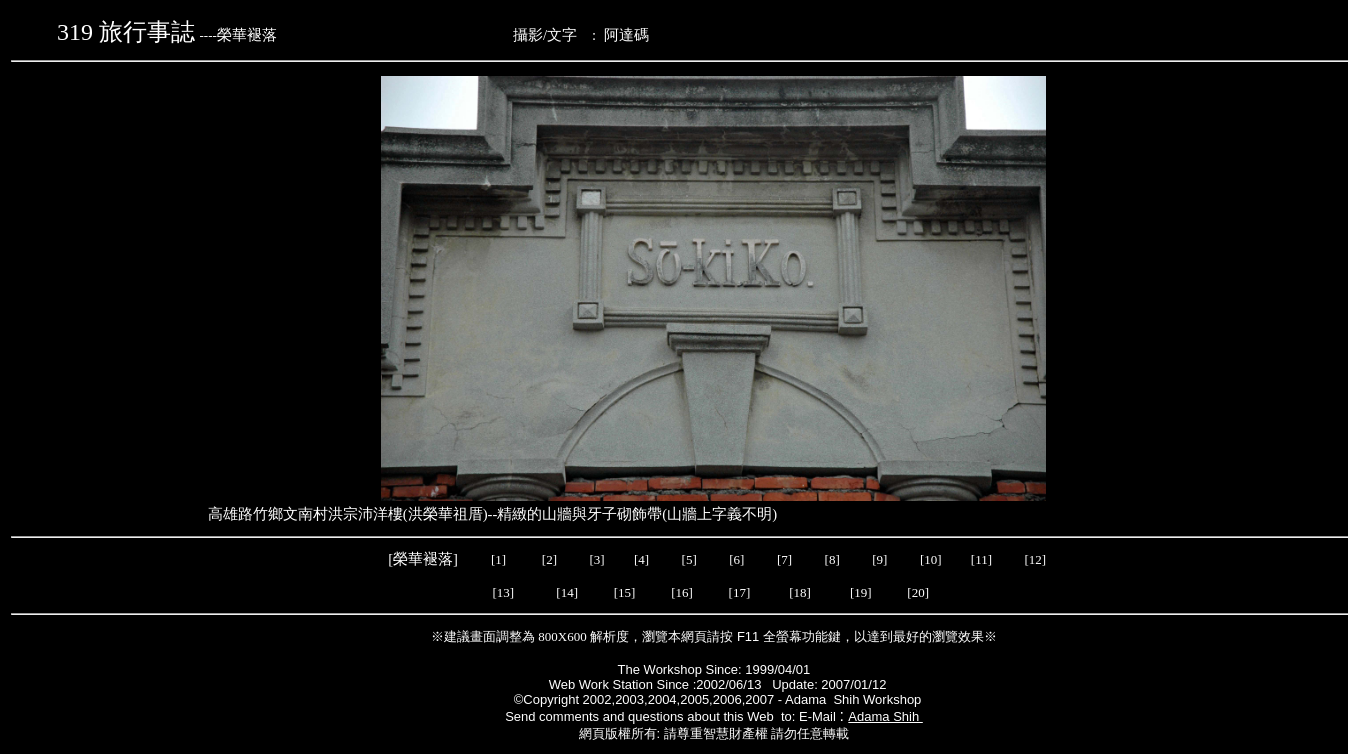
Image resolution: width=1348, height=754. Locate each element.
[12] (1036, 559)
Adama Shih (885, 716)
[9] (881, 559)
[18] (800, 592)
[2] (550, 559)
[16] (682, 592)
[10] (931, 559)
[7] (784, 559)
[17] (740, 592)
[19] (861, 592)
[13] (503, 592)
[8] (832, 559)
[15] (622, 592)
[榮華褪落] (424, 559)
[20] (919, 592)
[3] (596, 559)
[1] (498, 559)
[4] (640, 559)
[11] (983, 559)
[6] (735, 559)
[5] (689, 559)
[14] (567, 592)
